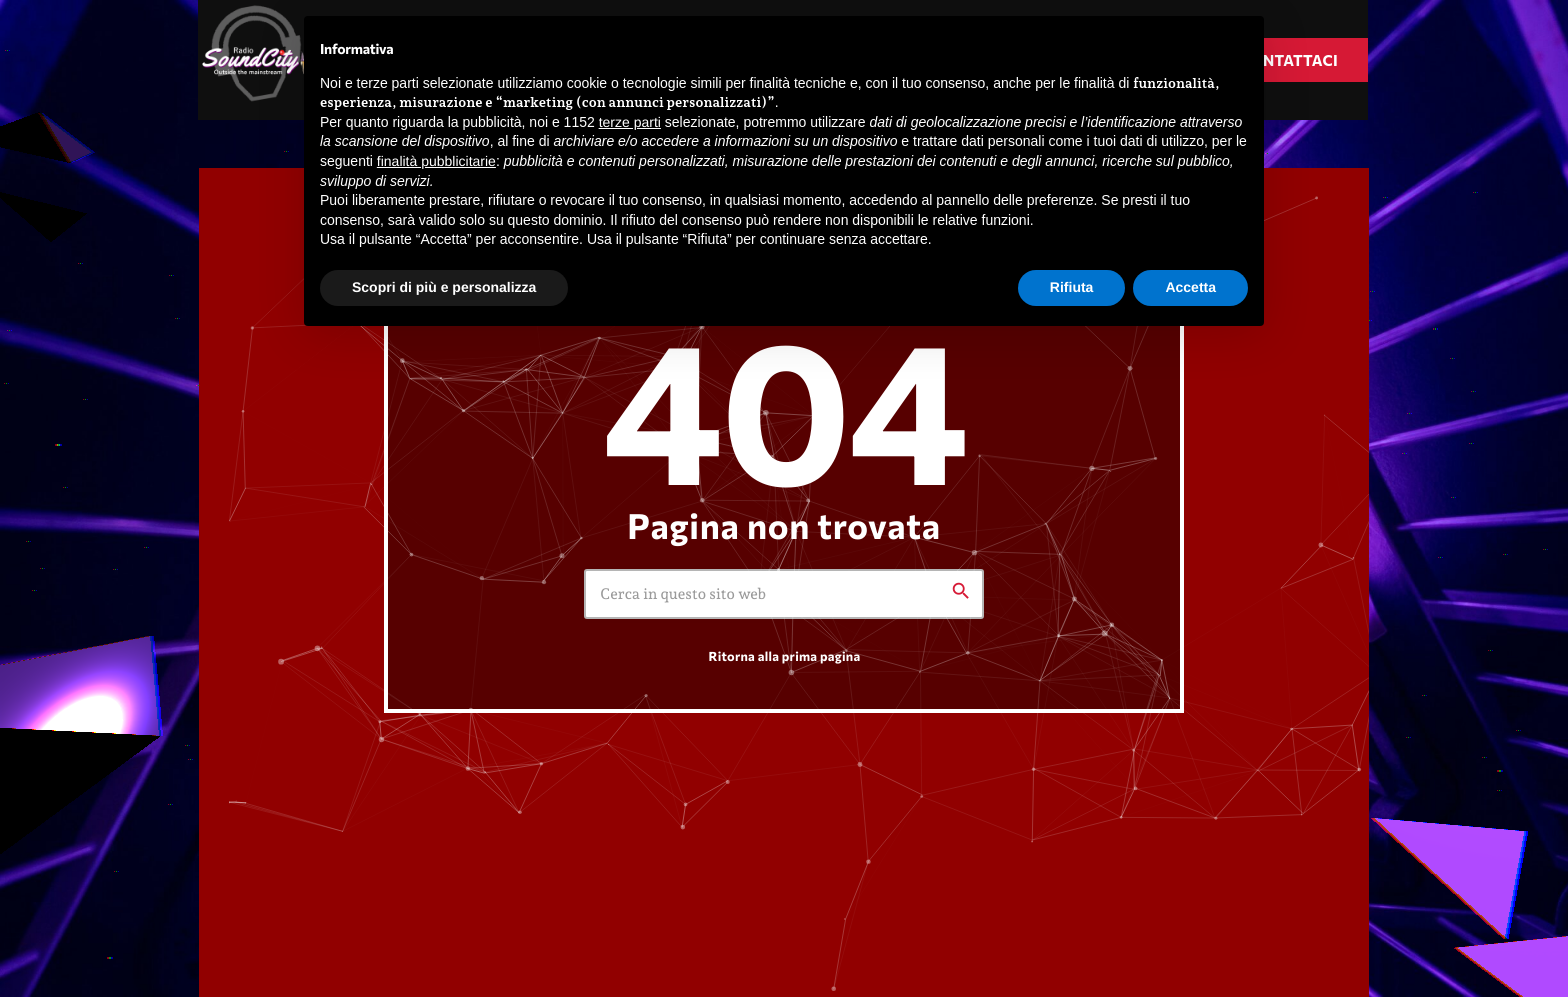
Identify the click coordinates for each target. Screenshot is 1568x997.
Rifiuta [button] (1072, 287)
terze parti (630, 122)
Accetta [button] (1190, 287)
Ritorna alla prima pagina (785, 656)
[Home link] (259, 60)
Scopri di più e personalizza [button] (444, 287)
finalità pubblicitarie (436, 161)
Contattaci (1289, 60)
